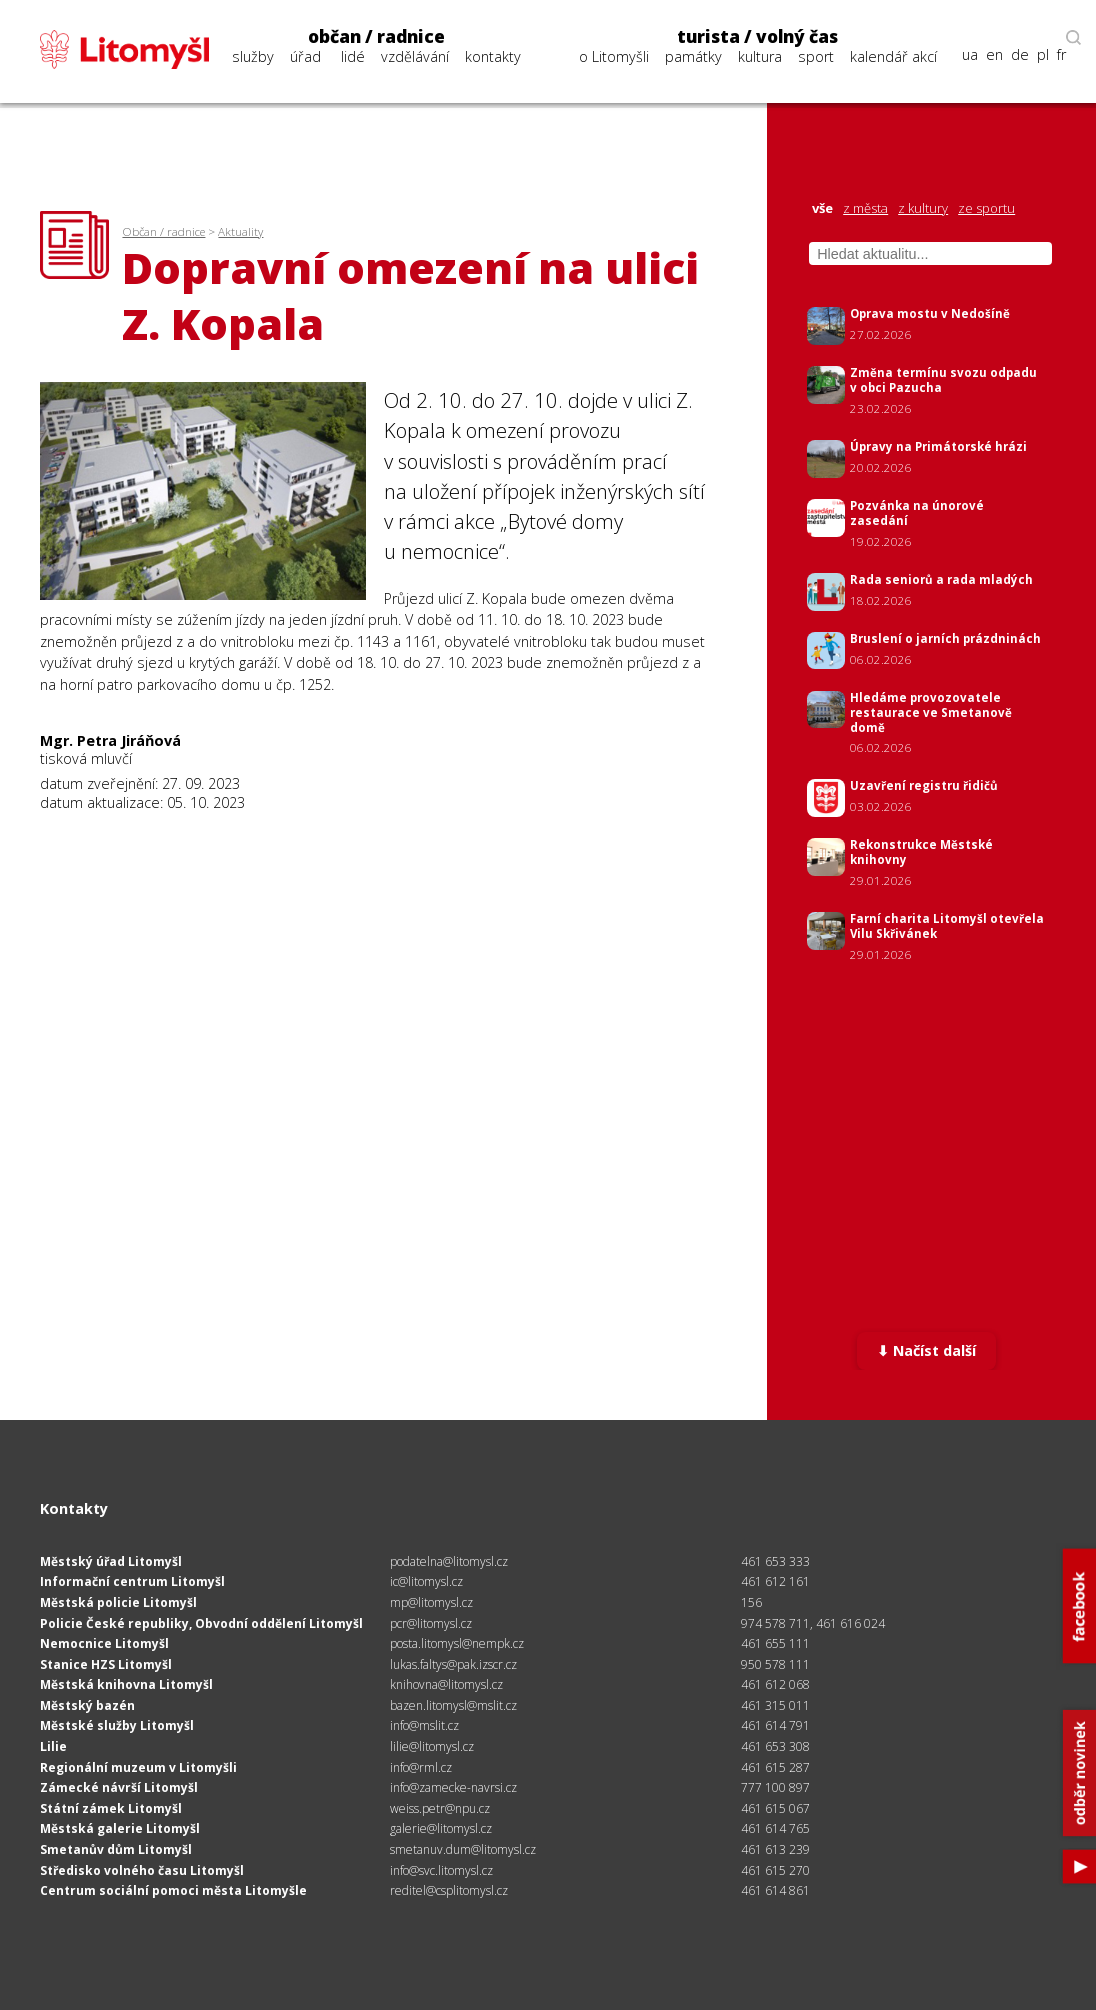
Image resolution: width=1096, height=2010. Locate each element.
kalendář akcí (893, 56)
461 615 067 (775, 1808)
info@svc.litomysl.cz (441, 1870)
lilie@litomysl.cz (432, 1746)
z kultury (923, 208)
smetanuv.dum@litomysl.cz (463, 1849)
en (994, 55)
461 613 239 (775, 1849)
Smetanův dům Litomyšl (116, 1849)
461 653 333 (775, 1561)
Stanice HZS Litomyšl (106, 1664)
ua (970, 55)
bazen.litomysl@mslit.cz (453, 1705)
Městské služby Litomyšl (117, 1725)
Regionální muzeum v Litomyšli (138, 1767)
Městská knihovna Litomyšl (126, 1684)
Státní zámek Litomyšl (111, 1808)
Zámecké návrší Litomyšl (119, 1787)
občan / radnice (376, 36)
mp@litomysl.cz (431, 1602)
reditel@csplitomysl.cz (449, 1890)
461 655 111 (775, 1643)
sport (816, 56)
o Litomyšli (614, 56)
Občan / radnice (163, 231)
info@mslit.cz (424, 1725)
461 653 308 (775, 1746)
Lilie (53, 1746)
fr (1061, 55)
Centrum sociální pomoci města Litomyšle (173, 1890)
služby (253, 56)
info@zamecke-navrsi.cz (453, 1787)
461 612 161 (775, 1581)
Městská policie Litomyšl (118, 1602)
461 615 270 (775, 1870)
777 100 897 (775, 1787)
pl (1043, 55)
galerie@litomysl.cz (441, 1828)
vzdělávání (415, 56)
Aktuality (240, 231)
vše (822, 208)
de (1020, 55)
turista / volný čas (757, 36)
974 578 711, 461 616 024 (813, 1623)
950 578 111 (775, 1664)
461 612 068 (775, 1684)
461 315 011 (775, 1705)
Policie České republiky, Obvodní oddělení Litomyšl (201, 1623)
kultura (760, 56)
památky (693, 56)
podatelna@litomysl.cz (449, 1561)
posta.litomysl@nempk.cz (457, 1643)
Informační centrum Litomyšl (132, 1581)
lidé (353, 56)
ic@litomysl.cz (426, 1581)
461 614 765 (775, 1828)
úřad (305, 56)
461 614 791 (775, 1725)
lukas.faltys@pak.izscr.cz (453, 1664)
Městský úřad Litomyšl (111, 1561)
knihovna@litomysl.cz (446, 1684)
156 (751, 1602)
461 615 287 (775, 1767)
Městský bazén (87, 1705)
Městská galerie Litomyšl (120, 1828)
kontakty (493, 56)
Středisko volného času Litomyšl (142, 1870)
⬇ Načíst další (926, 1350)
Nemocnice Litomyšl (104, 1643)
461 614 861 (775, 1890)
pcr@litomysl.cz (431, 1623)
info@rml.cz (421, 1767)
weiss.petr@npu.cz (440, 1808)
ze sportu (986, 208)
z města (865, 208)
